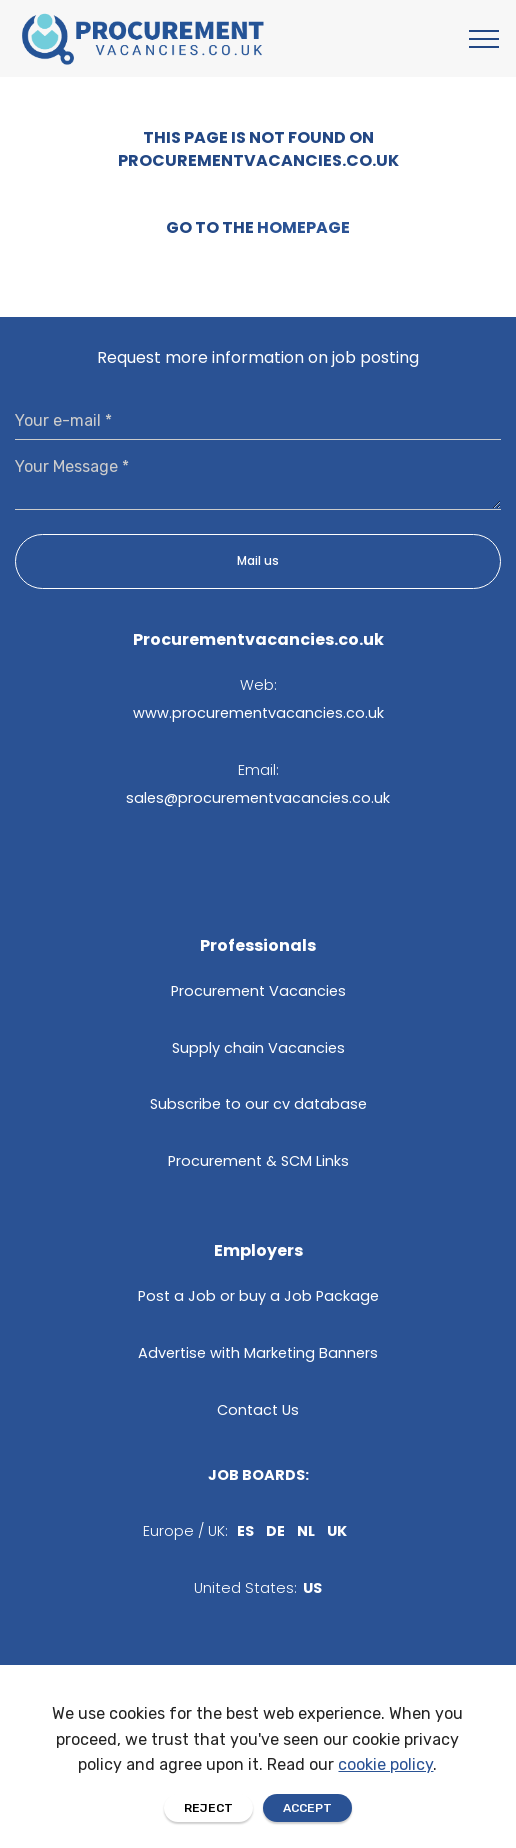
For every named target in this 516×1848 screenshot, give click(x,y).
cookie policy (385, 1819)
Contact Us (258, 1410)
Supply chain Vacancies (258, 1048)
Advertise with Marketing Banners (258, 1353)
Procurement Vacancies (258, 991)
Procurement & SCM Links (258, 1161)
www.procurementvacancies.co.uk (258, 713)
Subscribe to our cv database (258, 1104)
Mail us (258, 560)
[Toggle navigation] (484, 39)
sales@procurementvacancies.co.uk (258, 798)
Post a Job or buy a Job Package (258, 1296)
